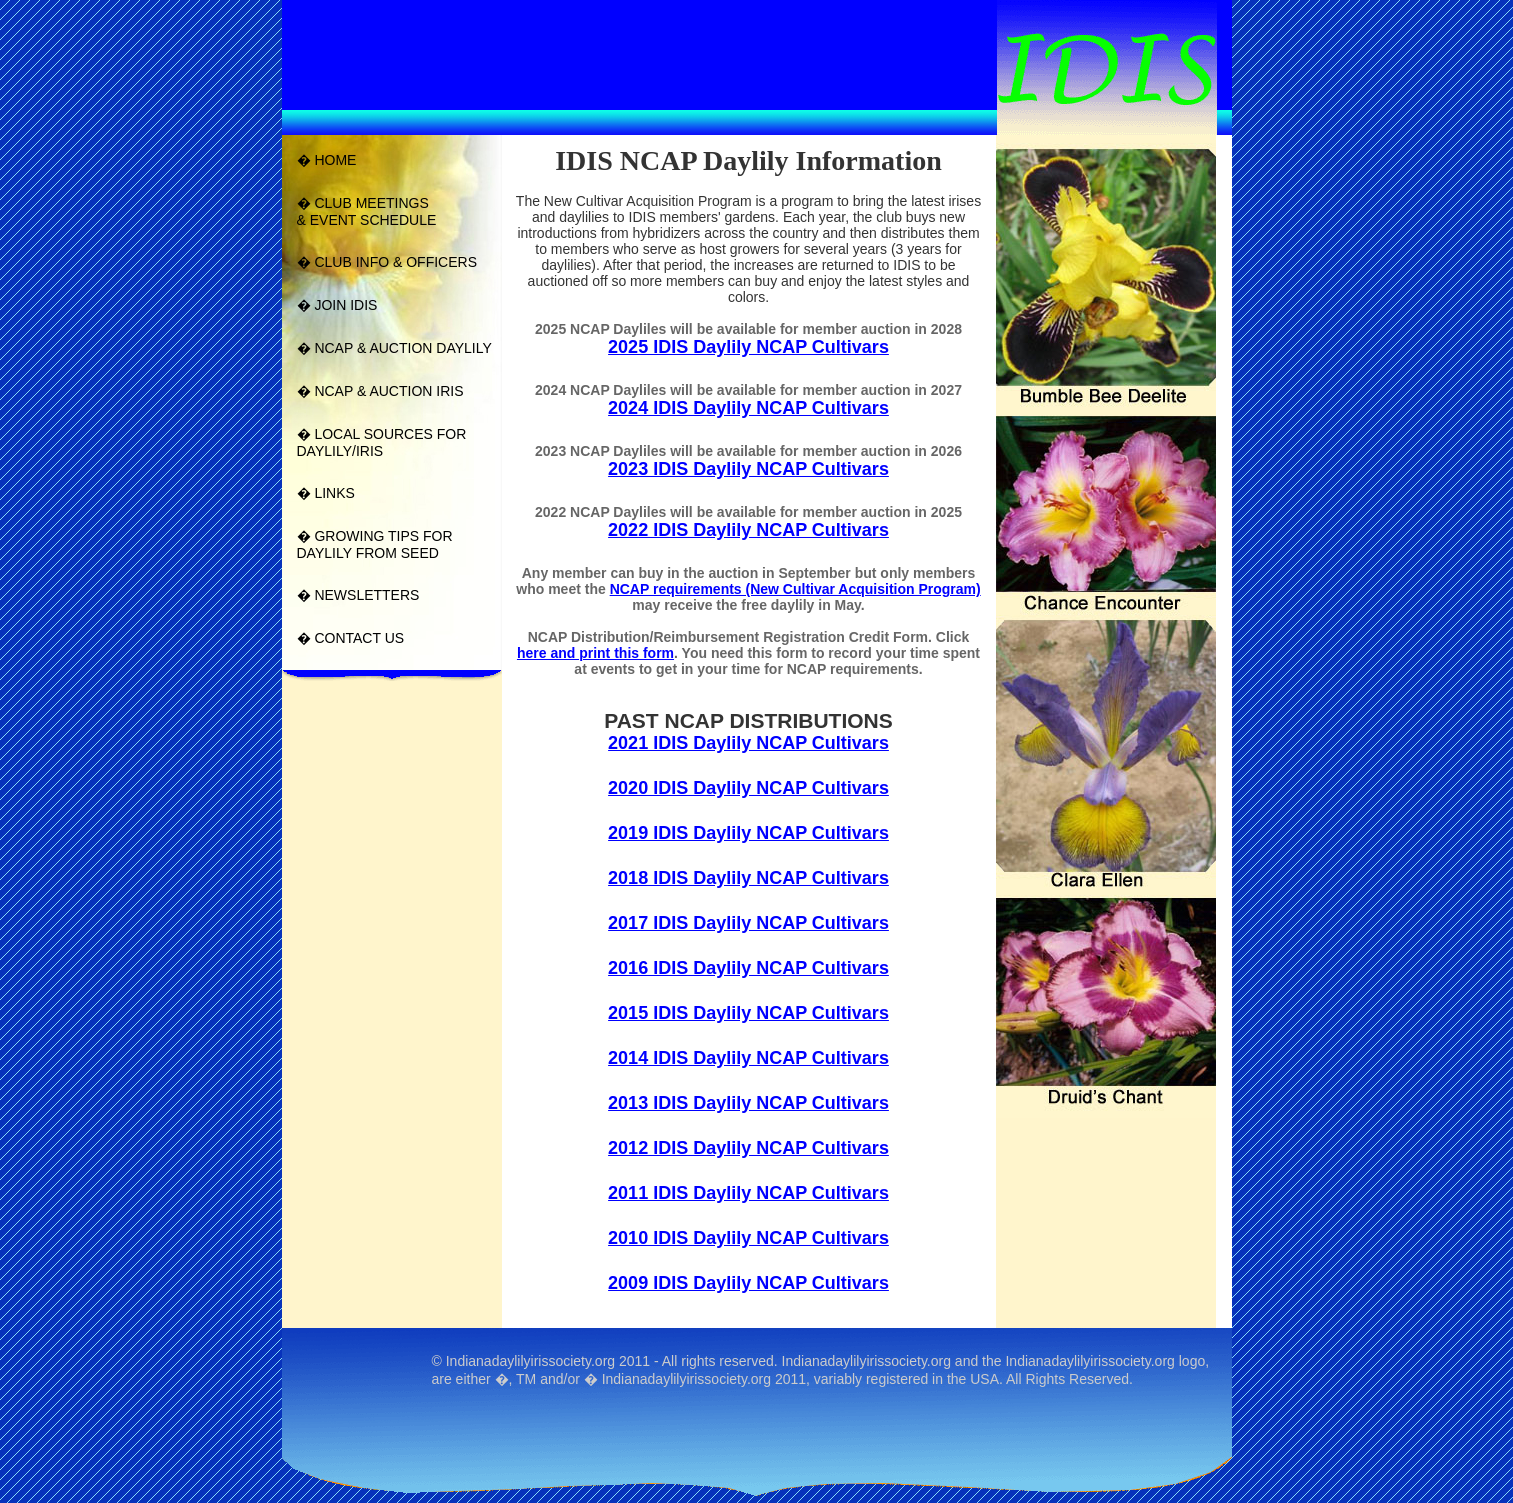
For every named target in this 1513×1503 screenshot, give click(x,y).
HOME (335, 160)
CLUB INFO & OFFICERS (395, 262)
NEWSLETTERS (366, 595)
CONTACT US (359, 638)
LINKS (334, 493)
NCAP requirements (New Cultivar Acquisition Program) (795, 589)
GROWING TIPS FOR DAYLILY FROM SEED (375, 544)
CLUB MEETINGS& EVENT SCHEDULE (367, 211)
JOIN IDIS (345, 305)
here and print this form (595, 653)
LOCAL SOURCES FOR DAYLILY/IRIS (382, 442)
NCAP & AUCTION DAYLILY (402, 348)
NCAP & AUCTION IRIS (388, 391)
